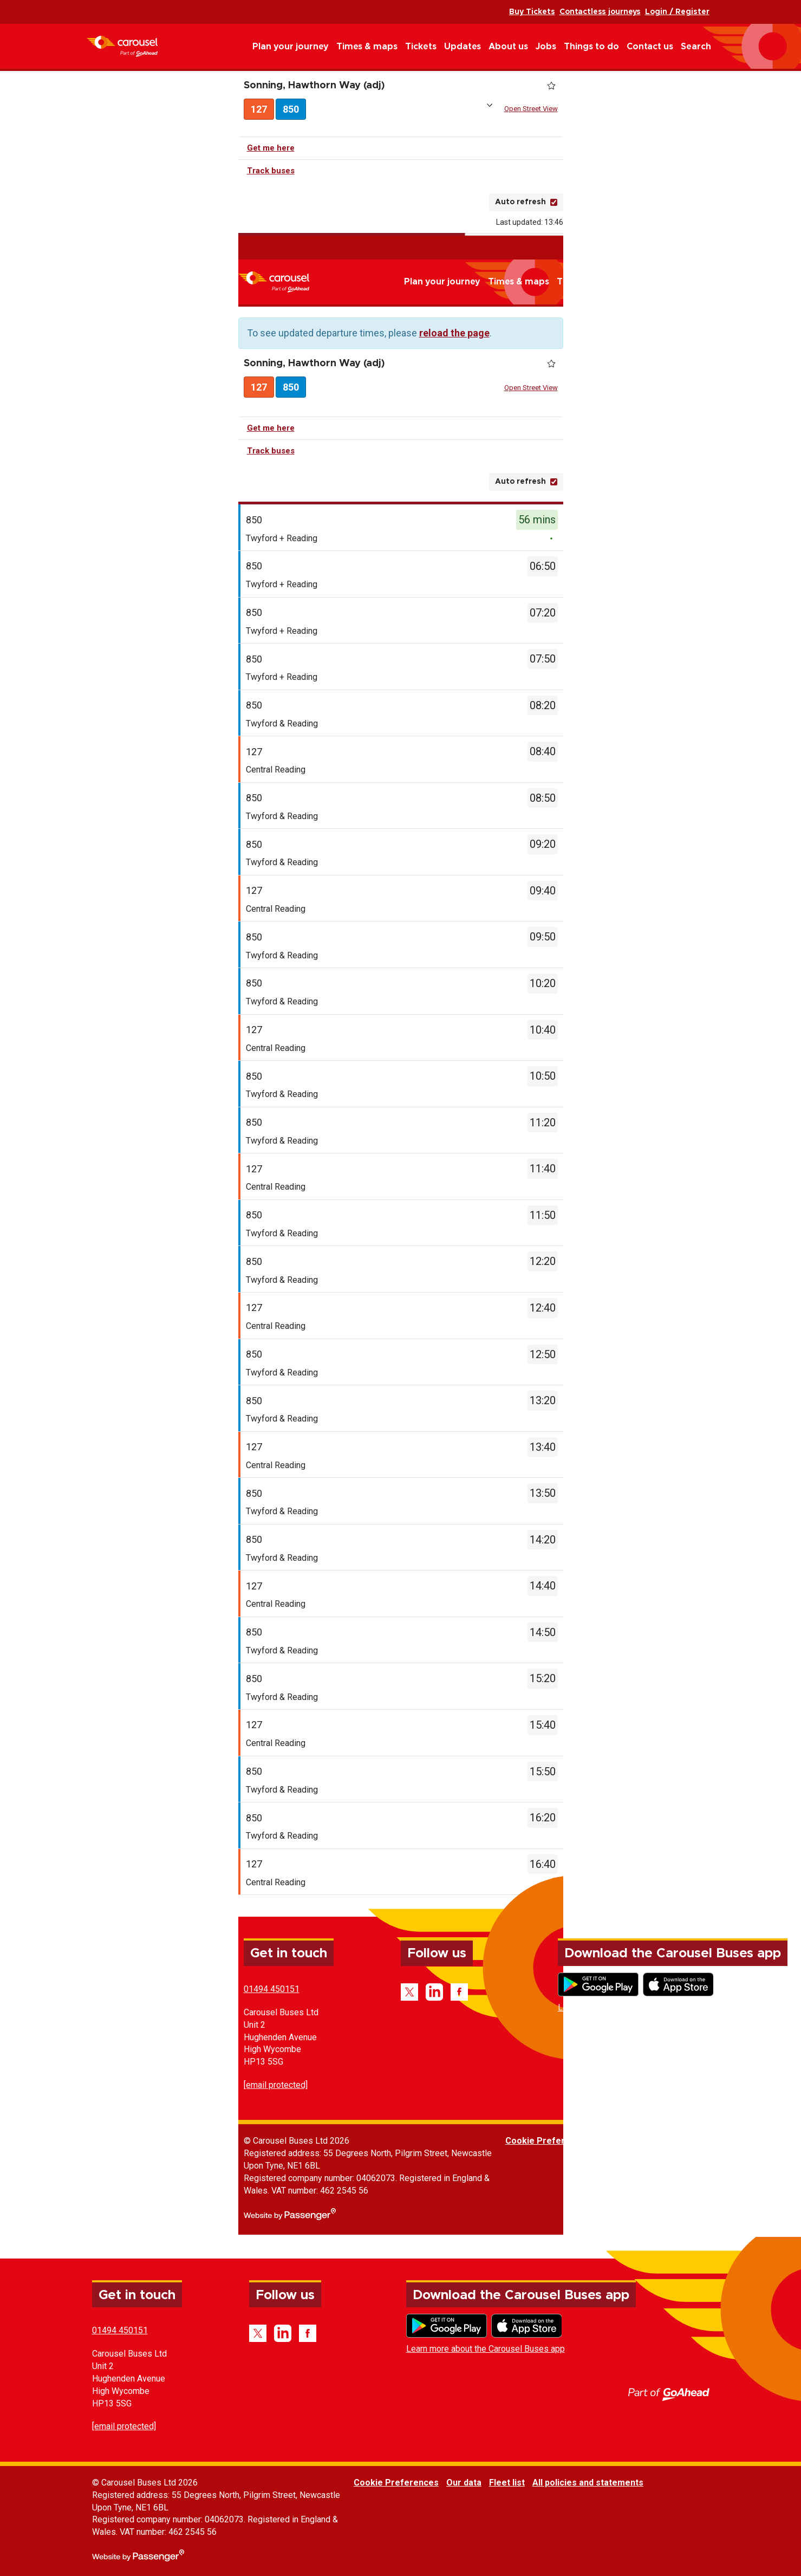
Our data (615, 2143)
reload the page (454, 335)
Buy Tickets (532, 12)
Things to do (591, 46)
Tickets (421, 46)
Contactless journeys (600, 12)
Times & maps (367, 46)
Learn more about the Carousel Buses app (637, 2009)
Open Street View (531, 110)
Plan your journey (290, 46)
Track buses (271, 173)
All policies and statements (739, 2143)
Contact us (650, 46)
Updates (462, 46)
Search (696, 46)
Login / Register (677, 12)
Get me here (271, 150)
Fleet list (658, 2143)
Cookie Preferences (547, 2143)
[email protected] (276, 2087)
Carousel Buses (122, 46)
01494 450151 (271, 1991)
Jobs (546, 46)
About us (508, 46)
